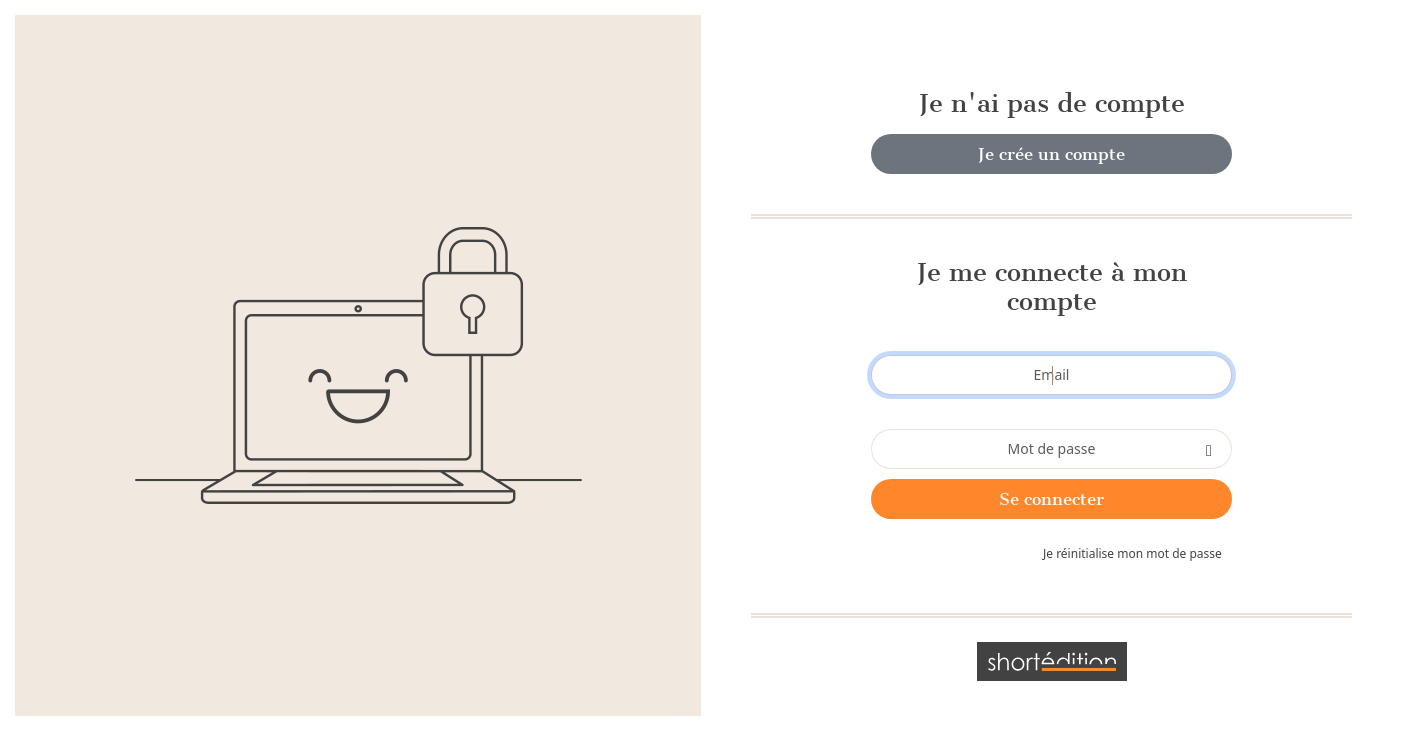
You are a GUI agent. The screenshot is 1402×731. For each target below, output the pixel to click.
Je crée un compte (1051, 154)
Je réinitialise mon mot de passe (1132, 553)
